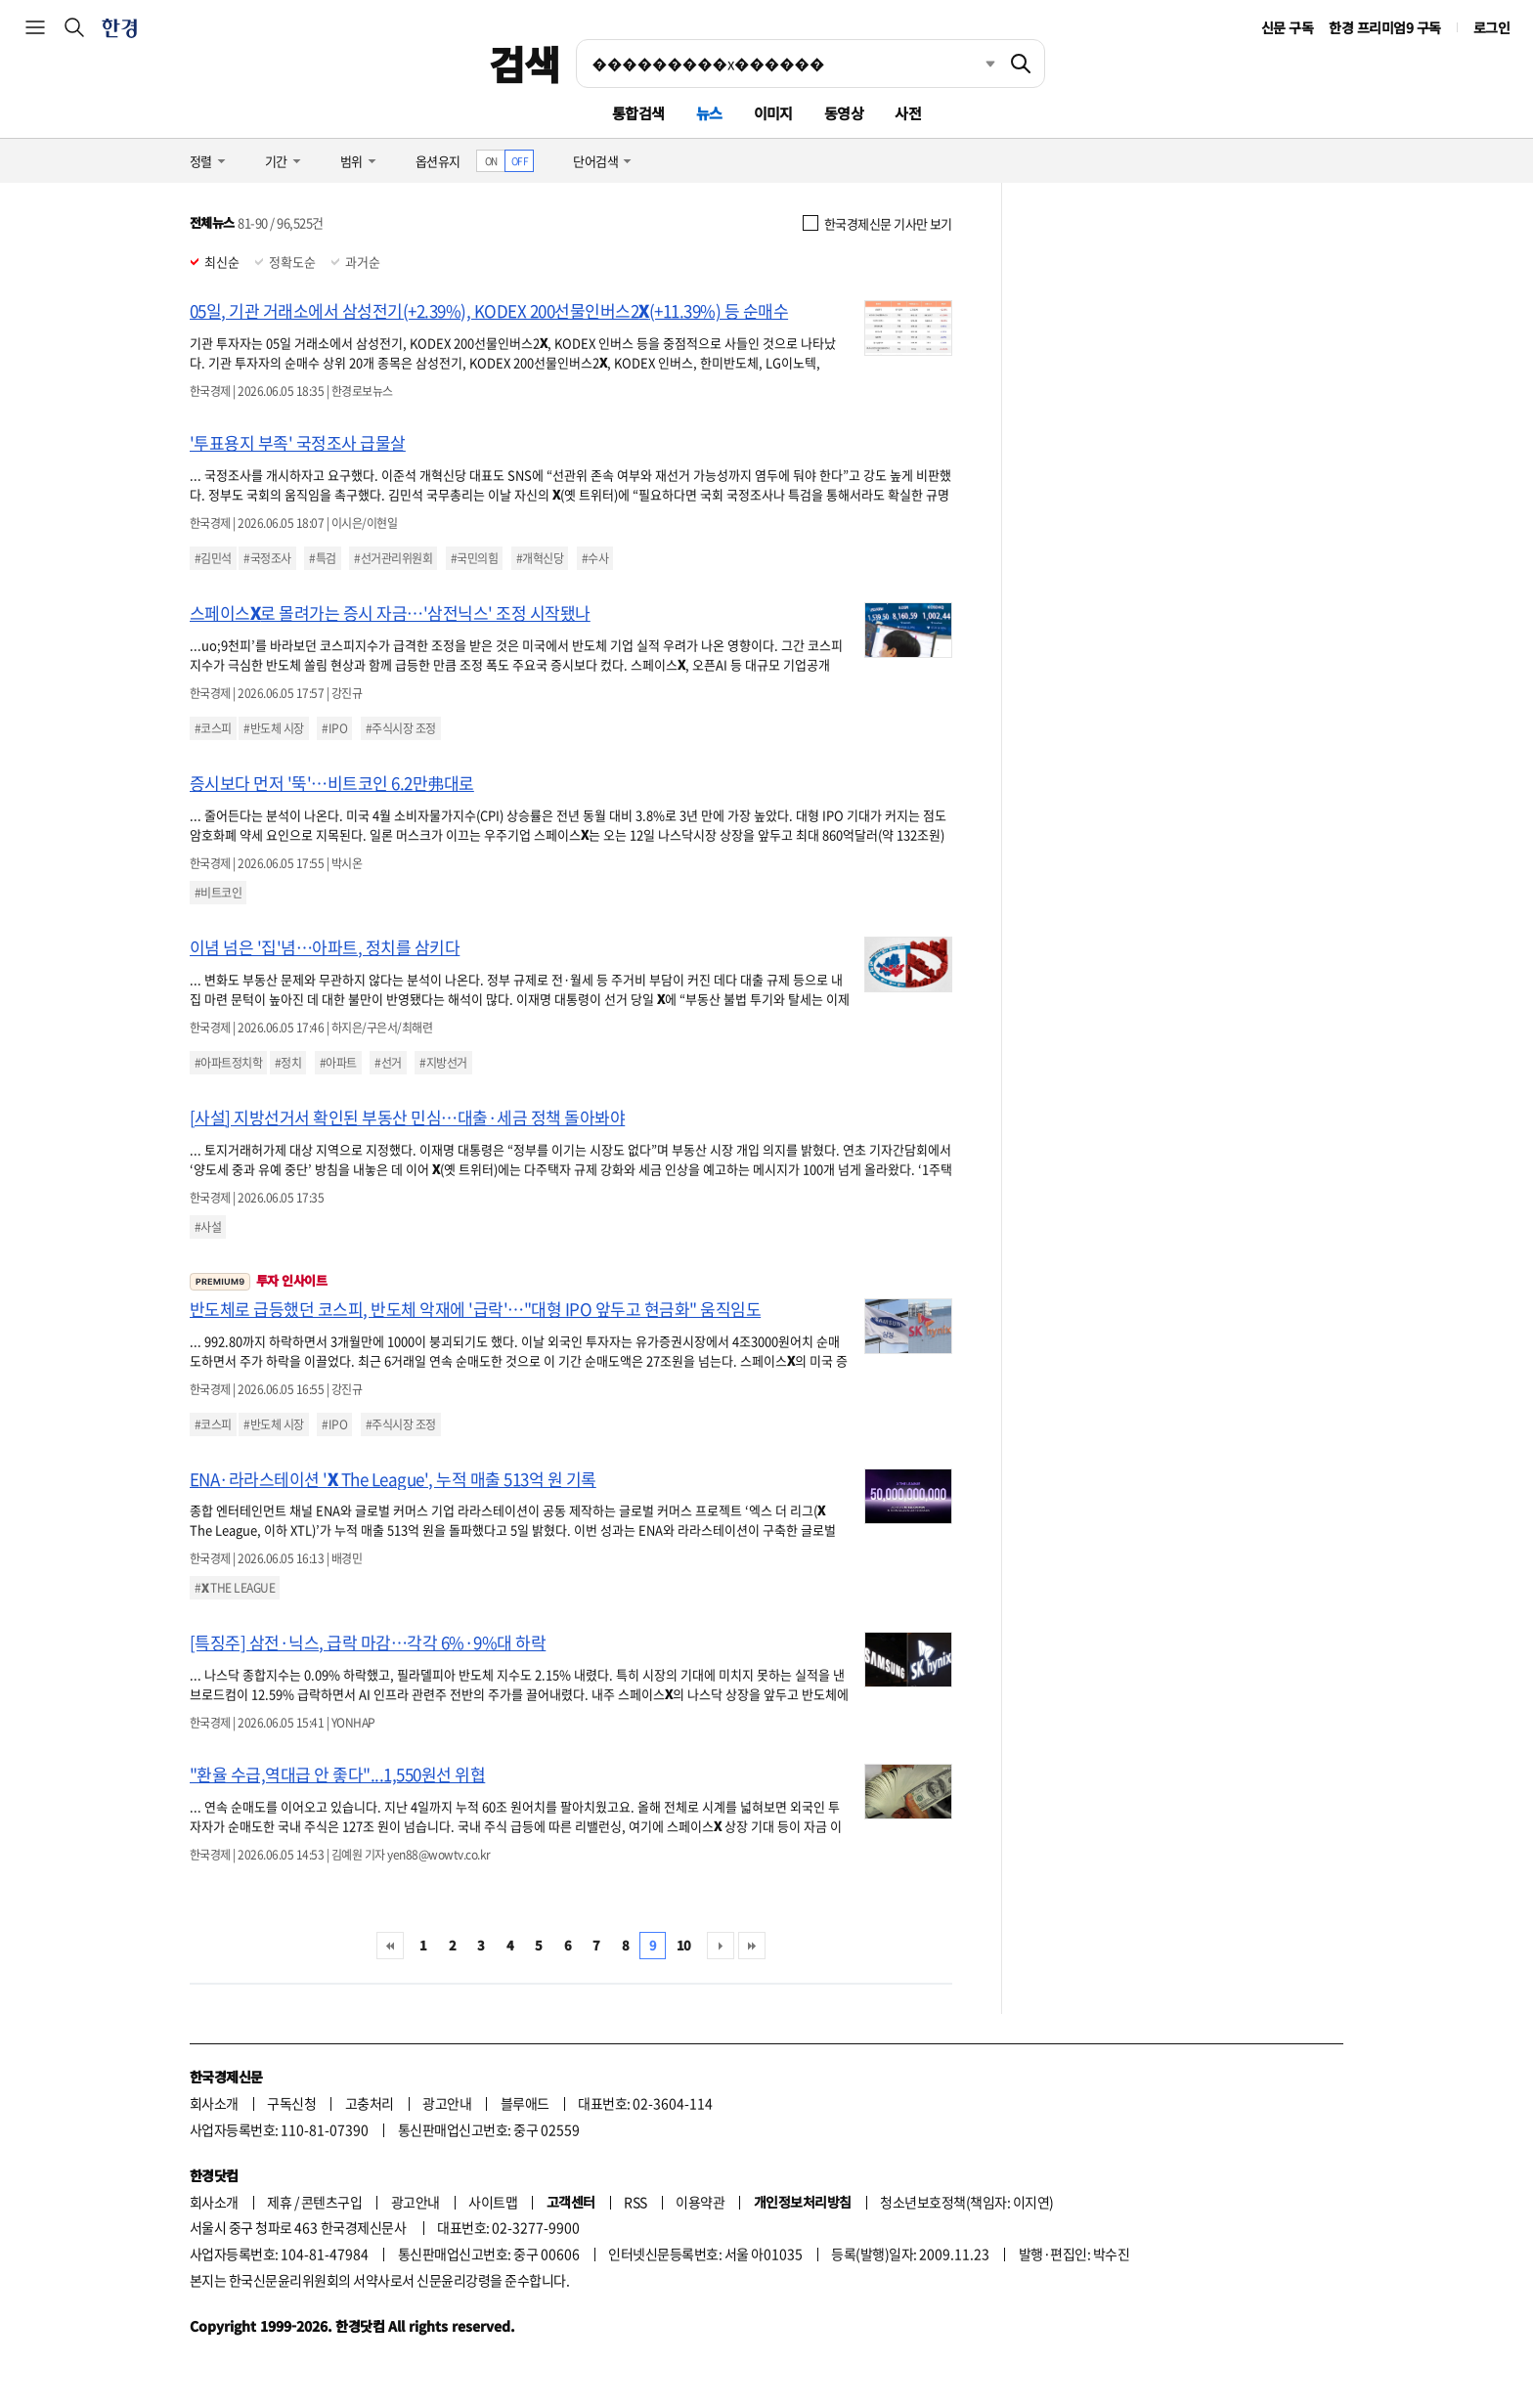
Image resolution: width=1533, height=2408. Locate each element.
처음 (390, 1945)
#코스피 (213, 728)
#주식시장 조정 (401, 728)
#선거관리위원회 (393, 558)
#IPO (334, 728)
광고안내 (446, 2103)
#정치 (288, 1063)
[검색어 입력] (787, 63)
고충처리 (369, 2103)
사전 (908, 113)
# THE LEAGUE (235, 1588)
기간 (276, 161)
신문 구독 (1287, 27)
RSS (635, 2201)
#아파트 (338, 1063)
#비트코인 (218, 892)
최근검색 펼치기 (975, 63)
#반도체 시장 (273, 728)
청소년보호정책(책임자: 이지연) (966, 2201)
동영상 (843, 113)
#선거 (387, 1063)
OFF (519, 160)
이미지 (773, 113)
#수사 (595, 558)
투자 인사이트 (258, 1280)
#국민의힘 (474, 558)
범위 (351, 161)
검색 (524, 63)
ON (491, 160)
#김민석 (213, 558)
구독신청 (291, 2103)
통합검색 (638, 113)
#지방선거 (442, 1063)
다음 (720, 1945)
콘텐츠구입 (331, 2201)
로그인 (1491, 27)
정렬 (201, 161)
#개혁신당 (539, 558)
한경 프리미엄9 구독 (1384, 27)
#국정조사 (266, 558)
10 (684, 1945)
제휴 (279, 2201)
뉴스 (709, 113)
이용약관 (700, 2201)
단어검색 (595, 161)
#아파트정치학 (228, 1063)
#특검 (322, 558)
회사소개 (214, 2103)
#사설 (208, 1227)
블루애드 (525, 2103)
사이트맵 (492, 2201)
